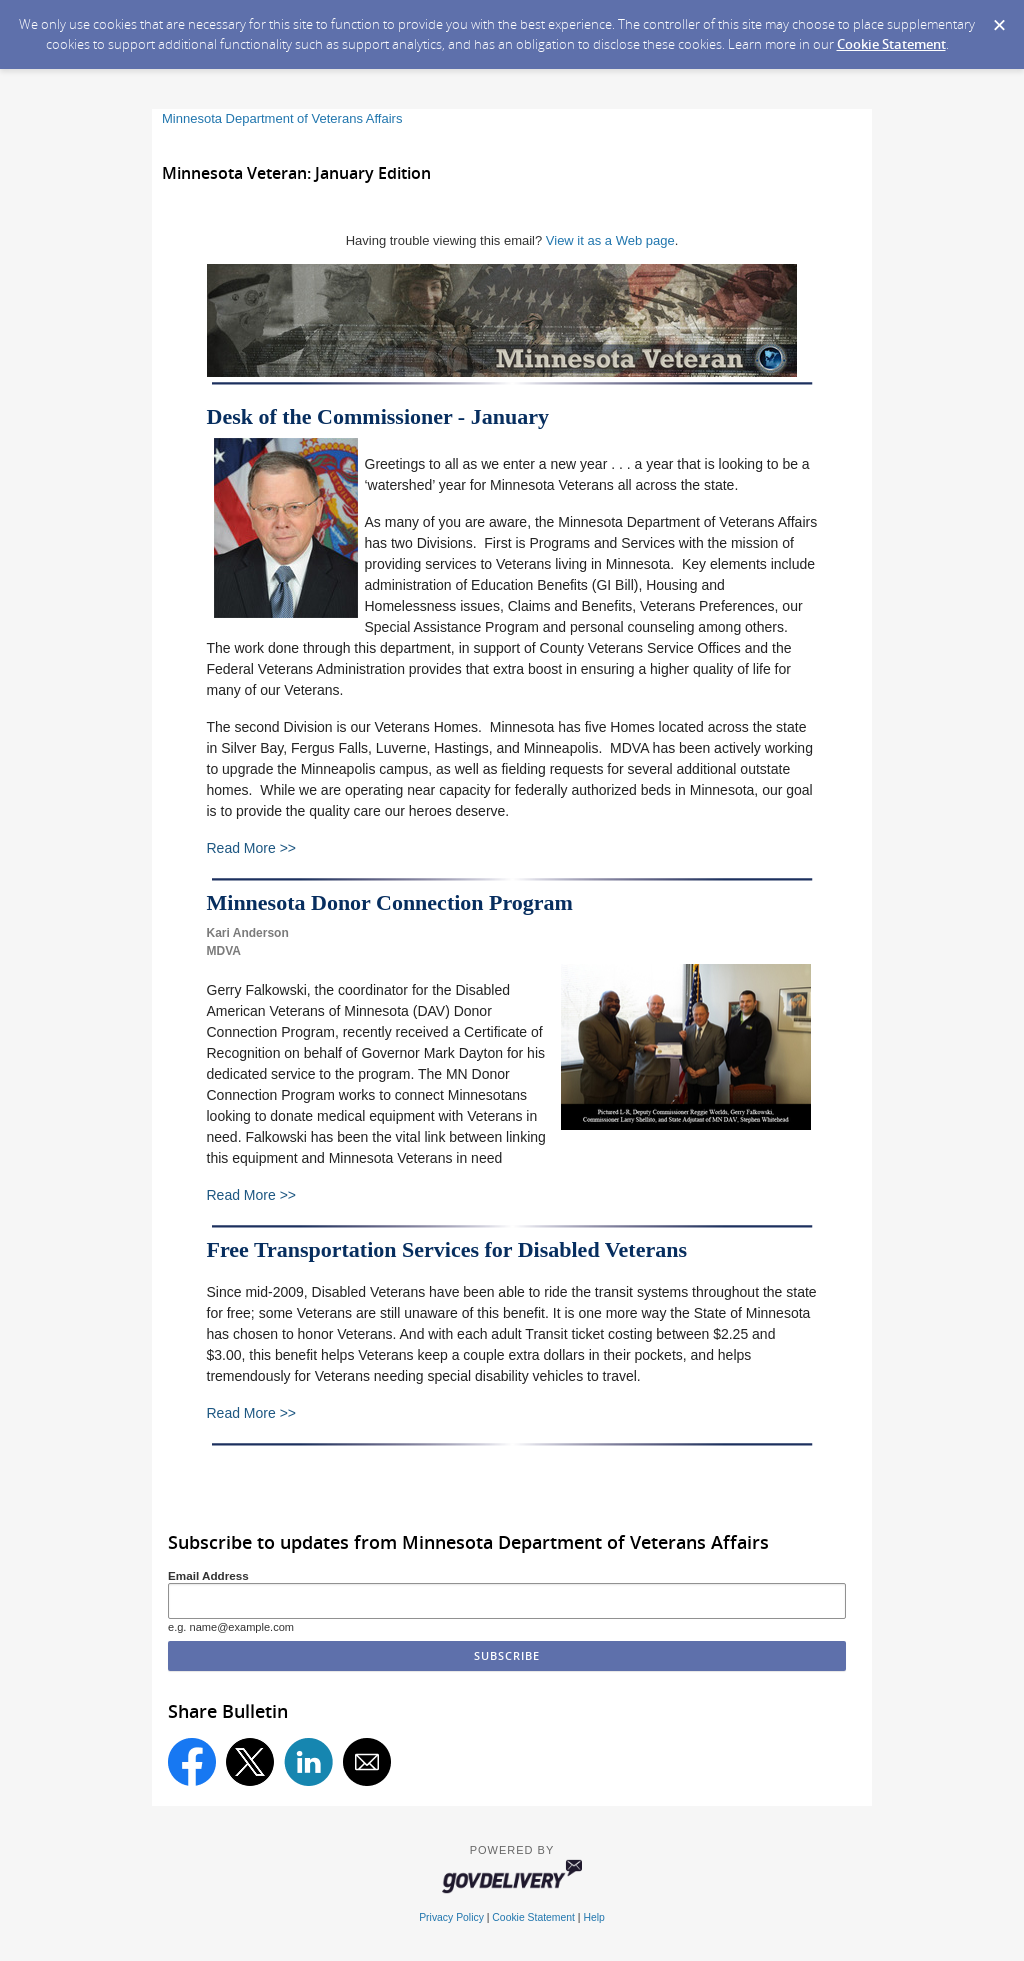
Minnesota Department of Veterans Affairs (282, 118)
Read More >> (252, 848)
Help (593, 1917)
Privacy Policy (451, 1917)
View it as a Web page (610, 240)
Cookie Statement (891, 44)
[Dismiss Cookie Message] (999, 19)
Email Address (208, 1575)
